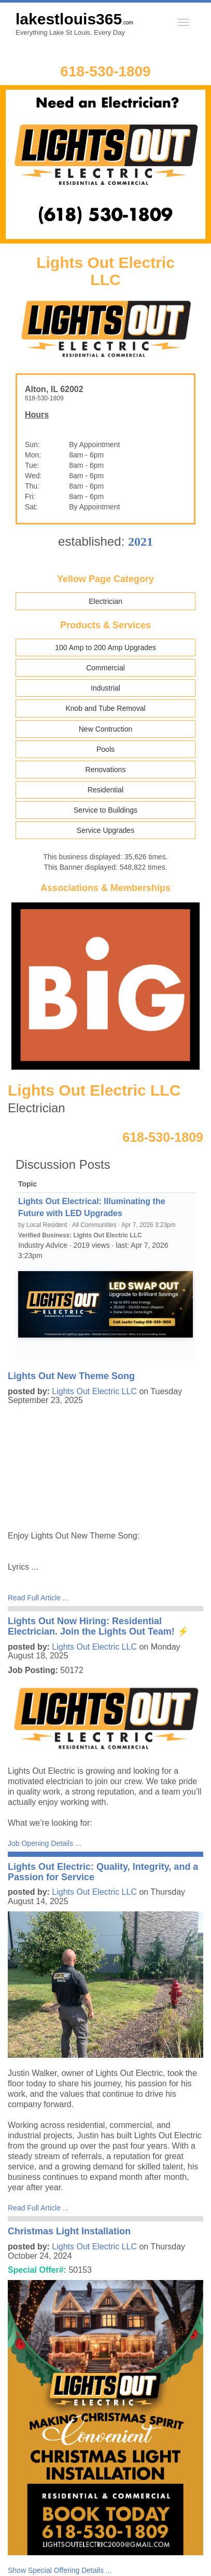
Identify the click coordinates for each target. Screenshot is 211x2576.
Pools (105, 749)
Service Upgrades (105, 830)
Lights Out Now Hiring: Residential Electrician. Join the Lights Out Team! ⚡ (98, 1626)
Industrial (105, 688)
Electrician (105, 601)
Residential (105, 790)
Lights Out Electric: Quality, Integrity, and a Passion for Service (103, 1872)
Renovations (106, 769)
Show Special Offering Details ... (60, 2570)
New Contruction (106, 729)
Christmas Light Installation (69, 2231)
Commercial (105, 668)
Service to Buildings (105, 810)
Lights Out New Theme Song (71, 1376)
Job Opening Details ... (44, 1843)
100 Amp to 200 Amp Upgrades (105, 647)
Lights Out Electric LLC (94, 1391)
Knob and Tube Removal (105, 708)
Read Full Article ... (38, 1598)
